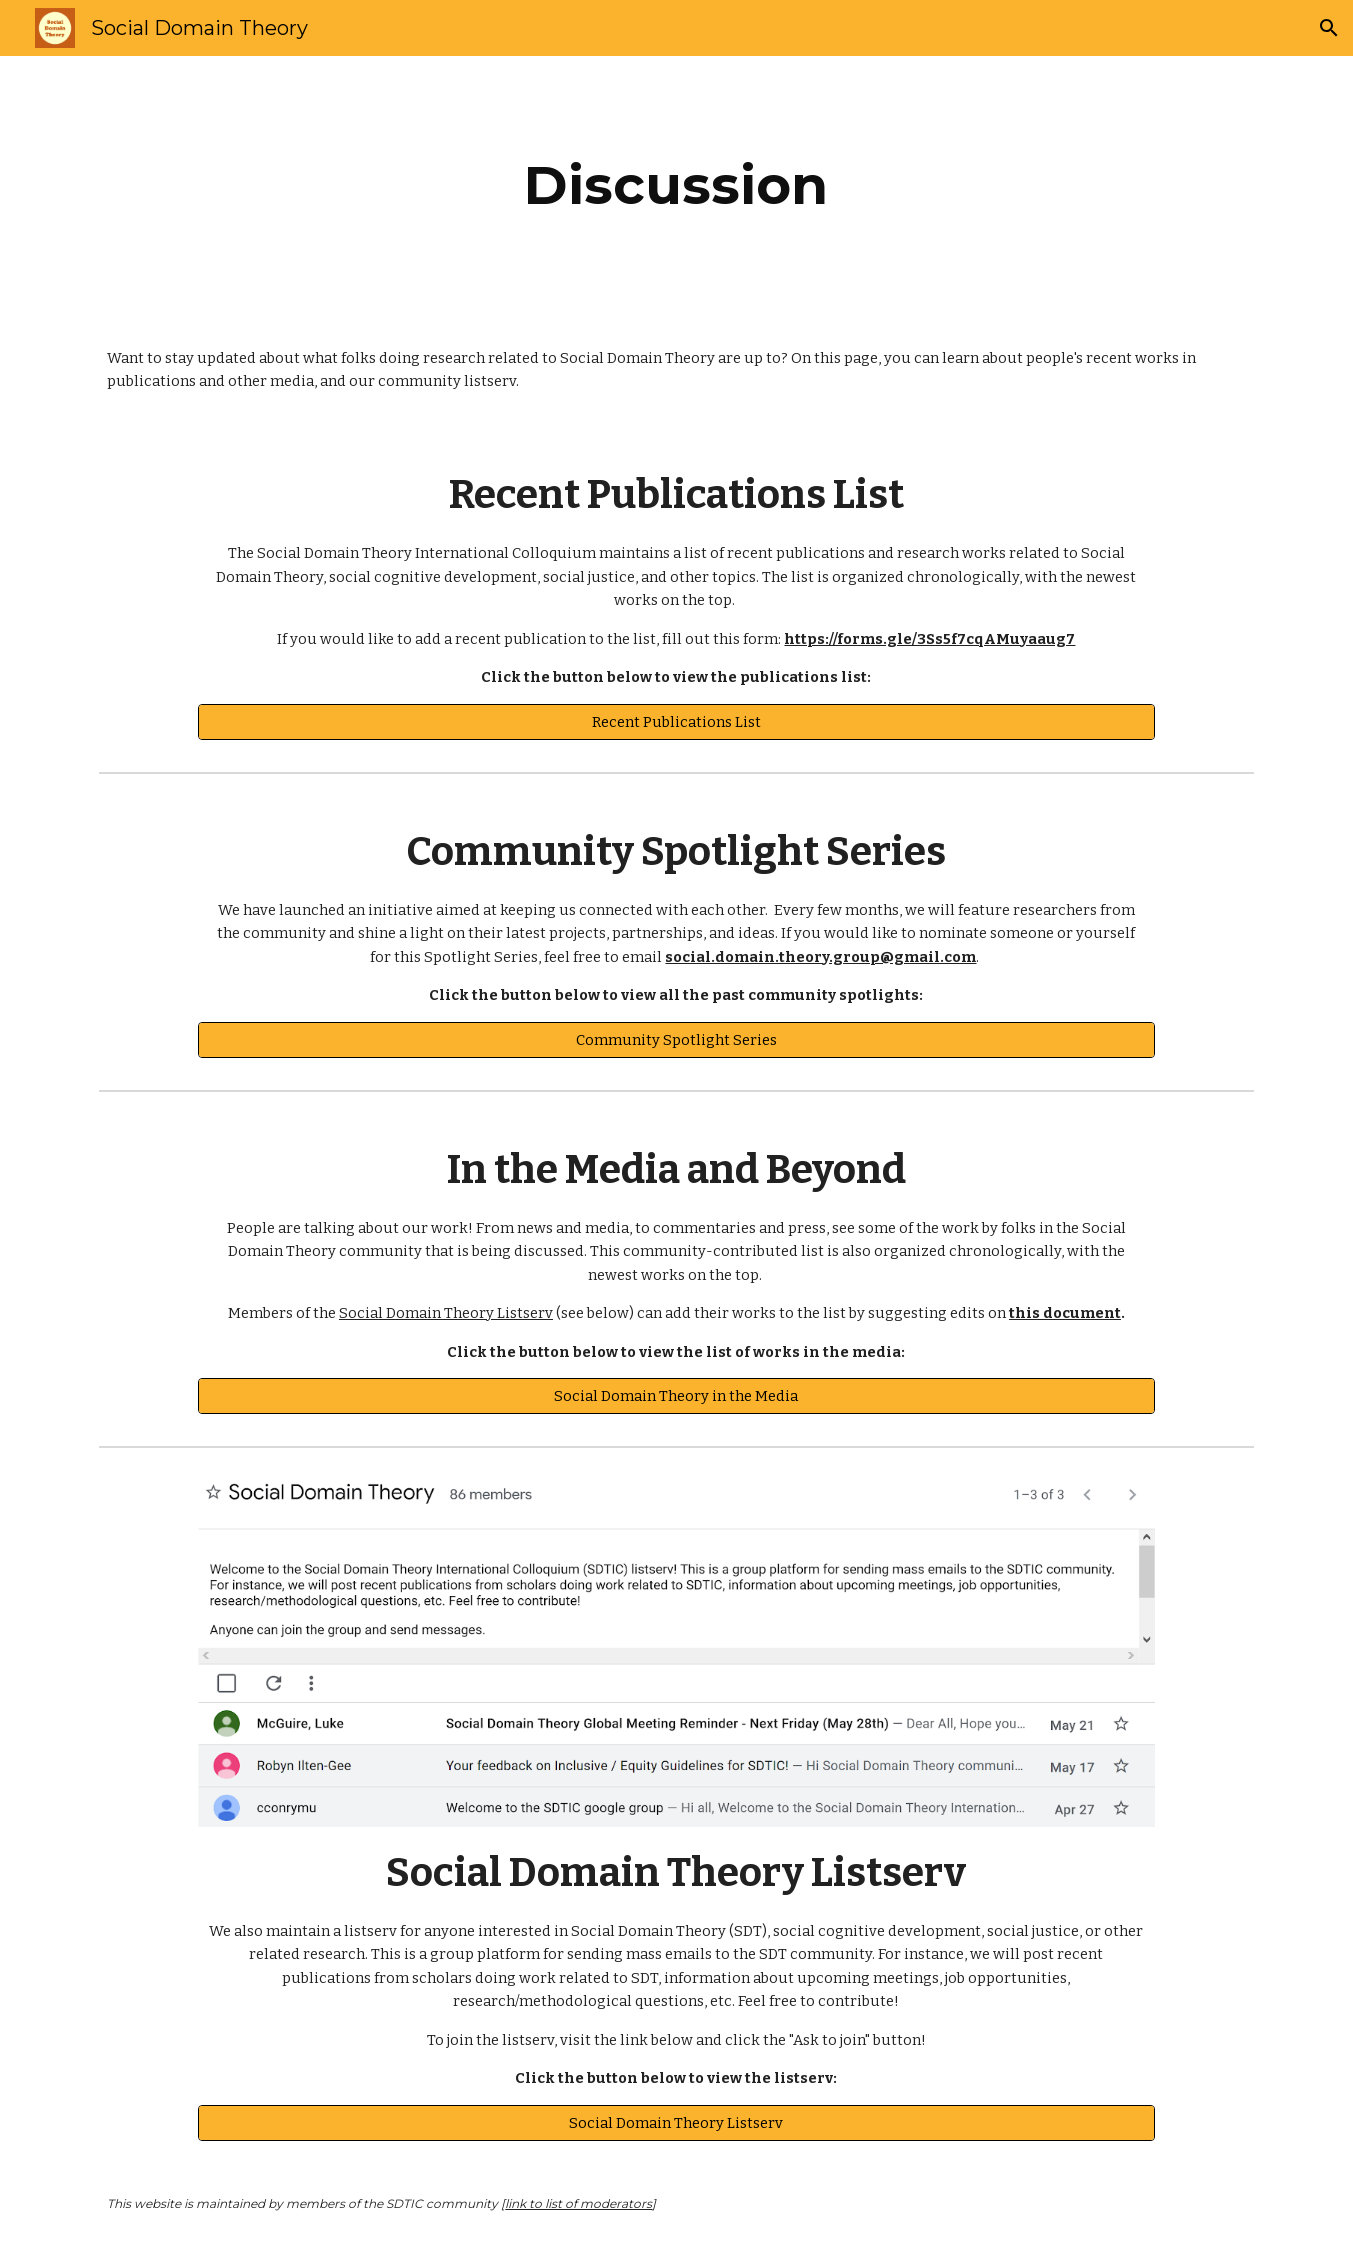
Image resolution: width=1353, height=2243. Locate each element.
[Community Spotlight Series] (676, 1039)
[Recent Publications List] (676, 721)
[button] (1329, 28)
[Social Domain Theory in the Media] (676, 1395)
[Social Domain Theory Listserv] (676, 2122)
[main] (677, 185)
